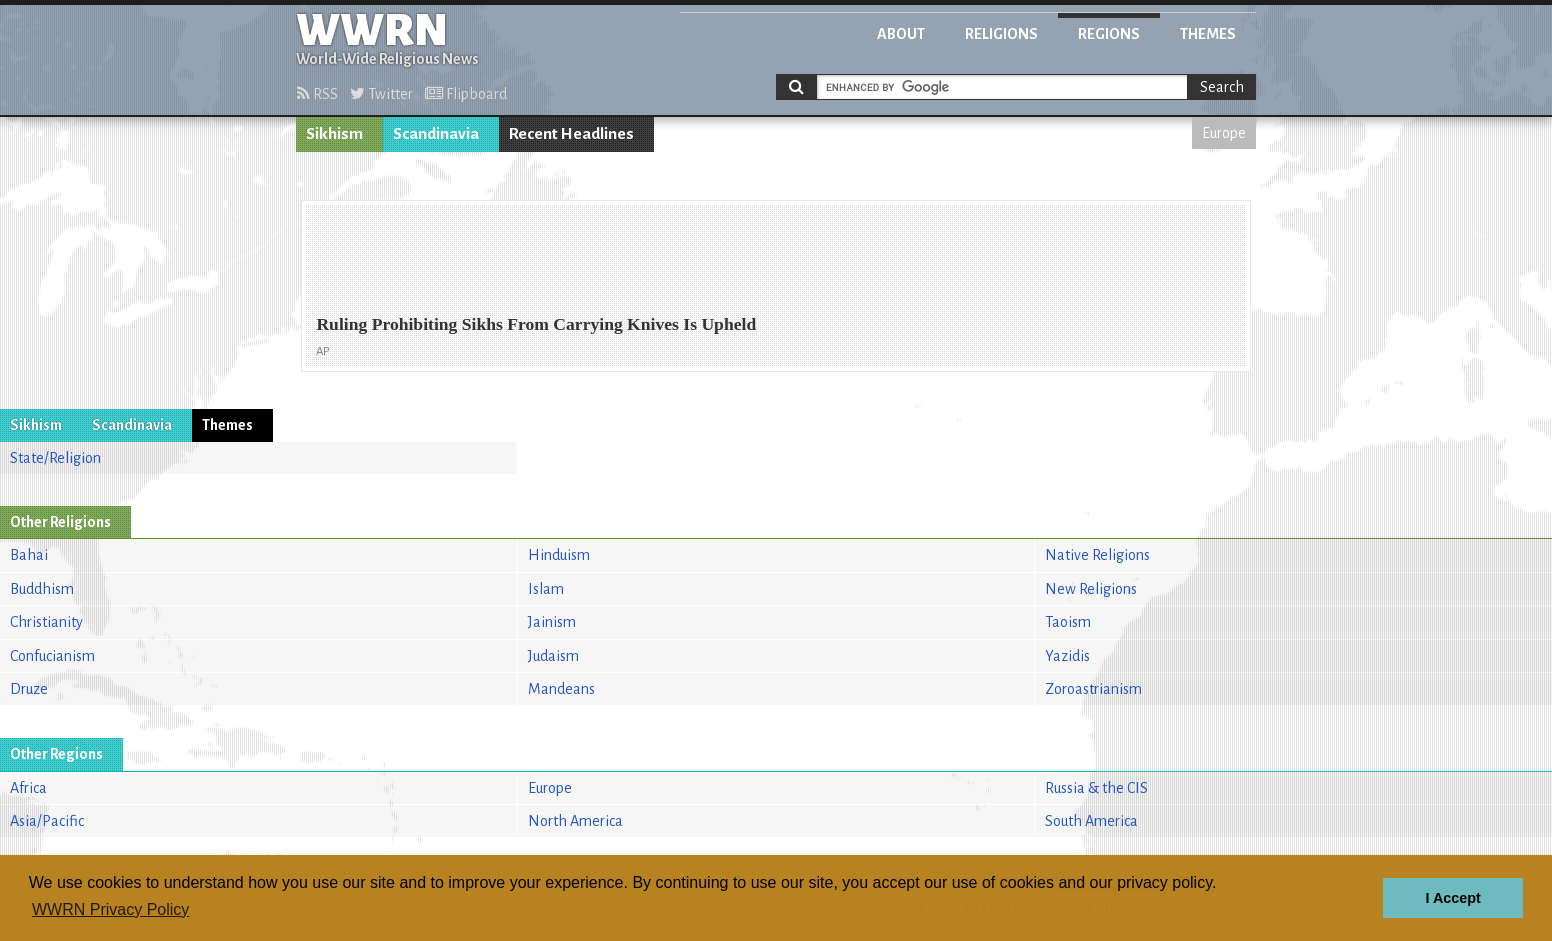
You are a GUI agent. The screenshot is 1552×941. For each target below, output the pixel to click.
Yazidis (1067, 656)
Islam (546, 589)
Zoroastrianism (1093, 689)
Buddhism (42, 589)
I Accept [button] (1452, 898)
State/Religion (55, 458)
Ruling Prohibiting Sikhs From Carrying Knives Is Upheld (536, 324)
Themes (1208, 34)
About (901, 34)
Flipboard (466, 94)
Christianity (46, 622)
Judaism (553, 656)
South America (1091, 821)
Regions (1109, 34)
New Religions (1091, 589)
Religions (1001, 34)
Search (1222, 87)
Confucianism (52, 656)
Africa (28, 788)
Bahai (29, 555)
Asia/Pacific (47, 821)
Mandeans (561, 689)
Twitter (381, 94)
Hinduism (559, 555)
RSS (317, 94)
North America (575, 821)
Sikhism (334, 134)
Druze (29, 689)
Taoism (1068, 622)
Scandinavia (436, 134)
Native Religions (1097, 555)
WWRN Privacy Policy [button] (110, 909)
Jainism (552, 622)
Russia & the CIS (1096, 788)
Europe (1224, 133)
